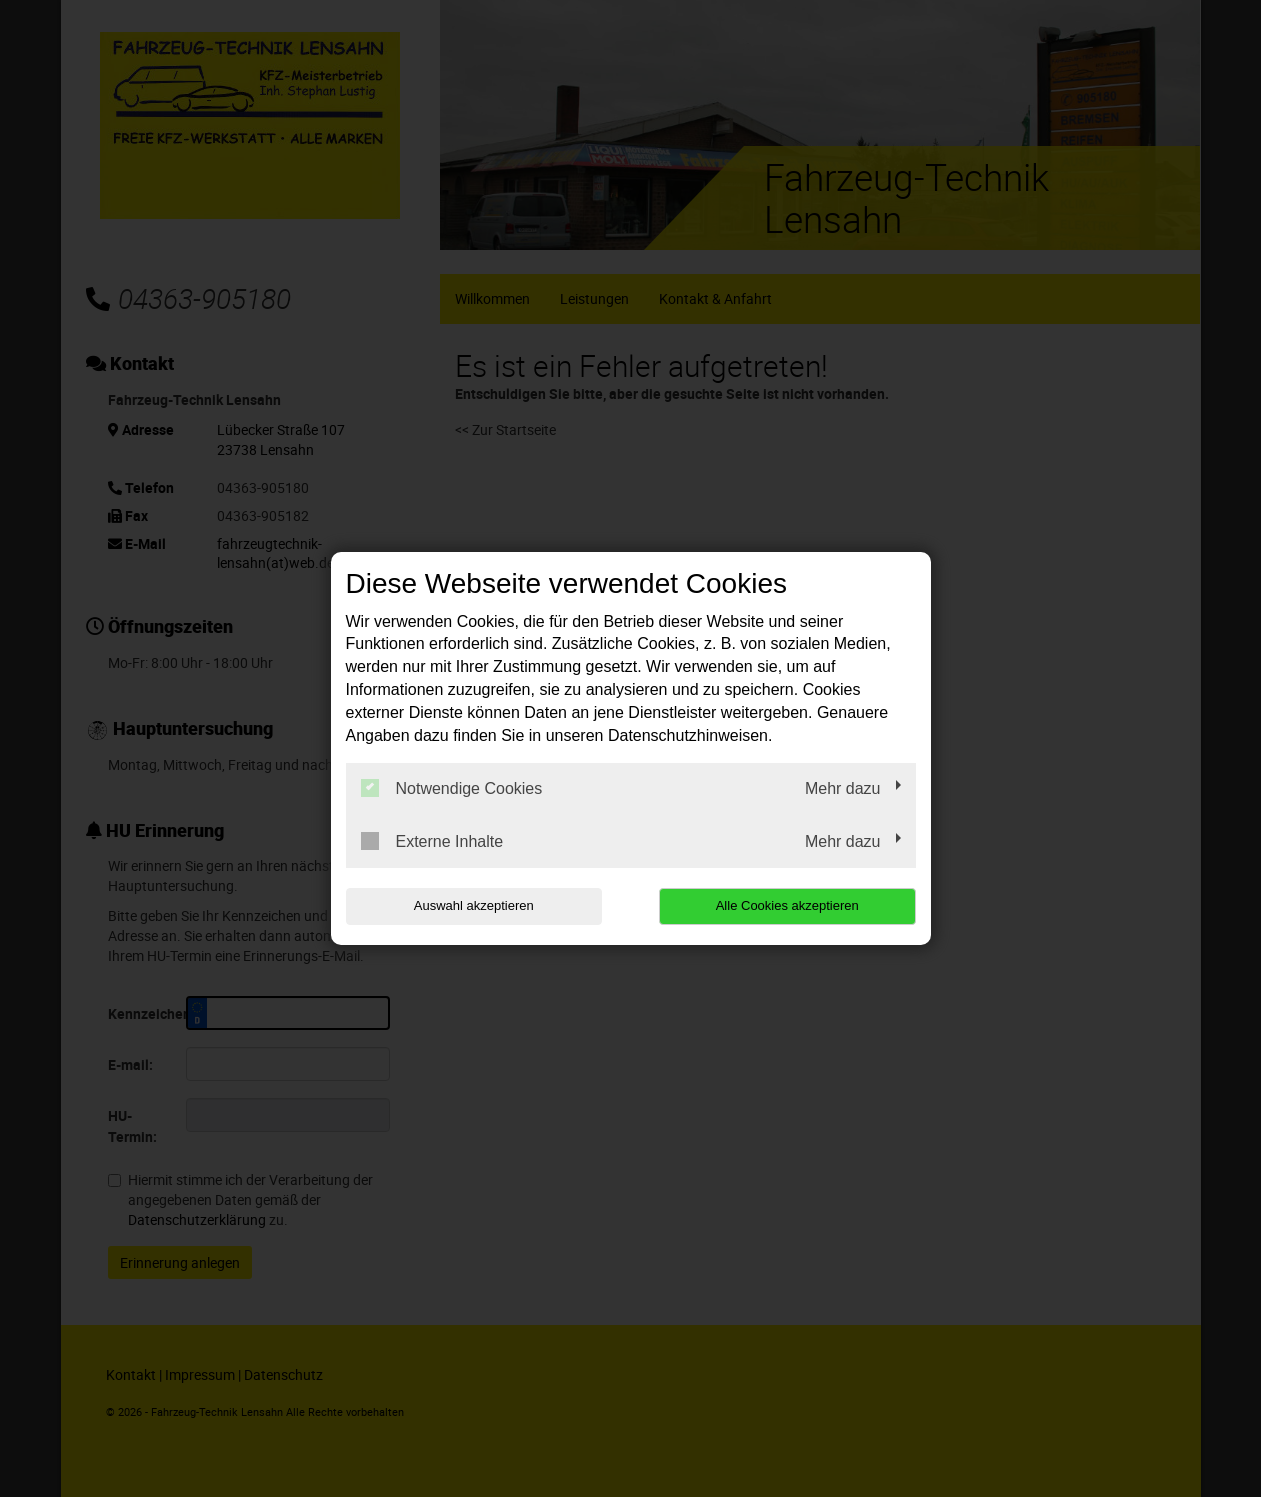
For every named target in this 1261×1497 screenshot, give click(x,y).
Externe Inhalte (432, 841)
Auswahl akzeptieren (474, 905)
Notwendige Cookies (452, 788)
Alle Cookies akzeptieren (787, 905)
